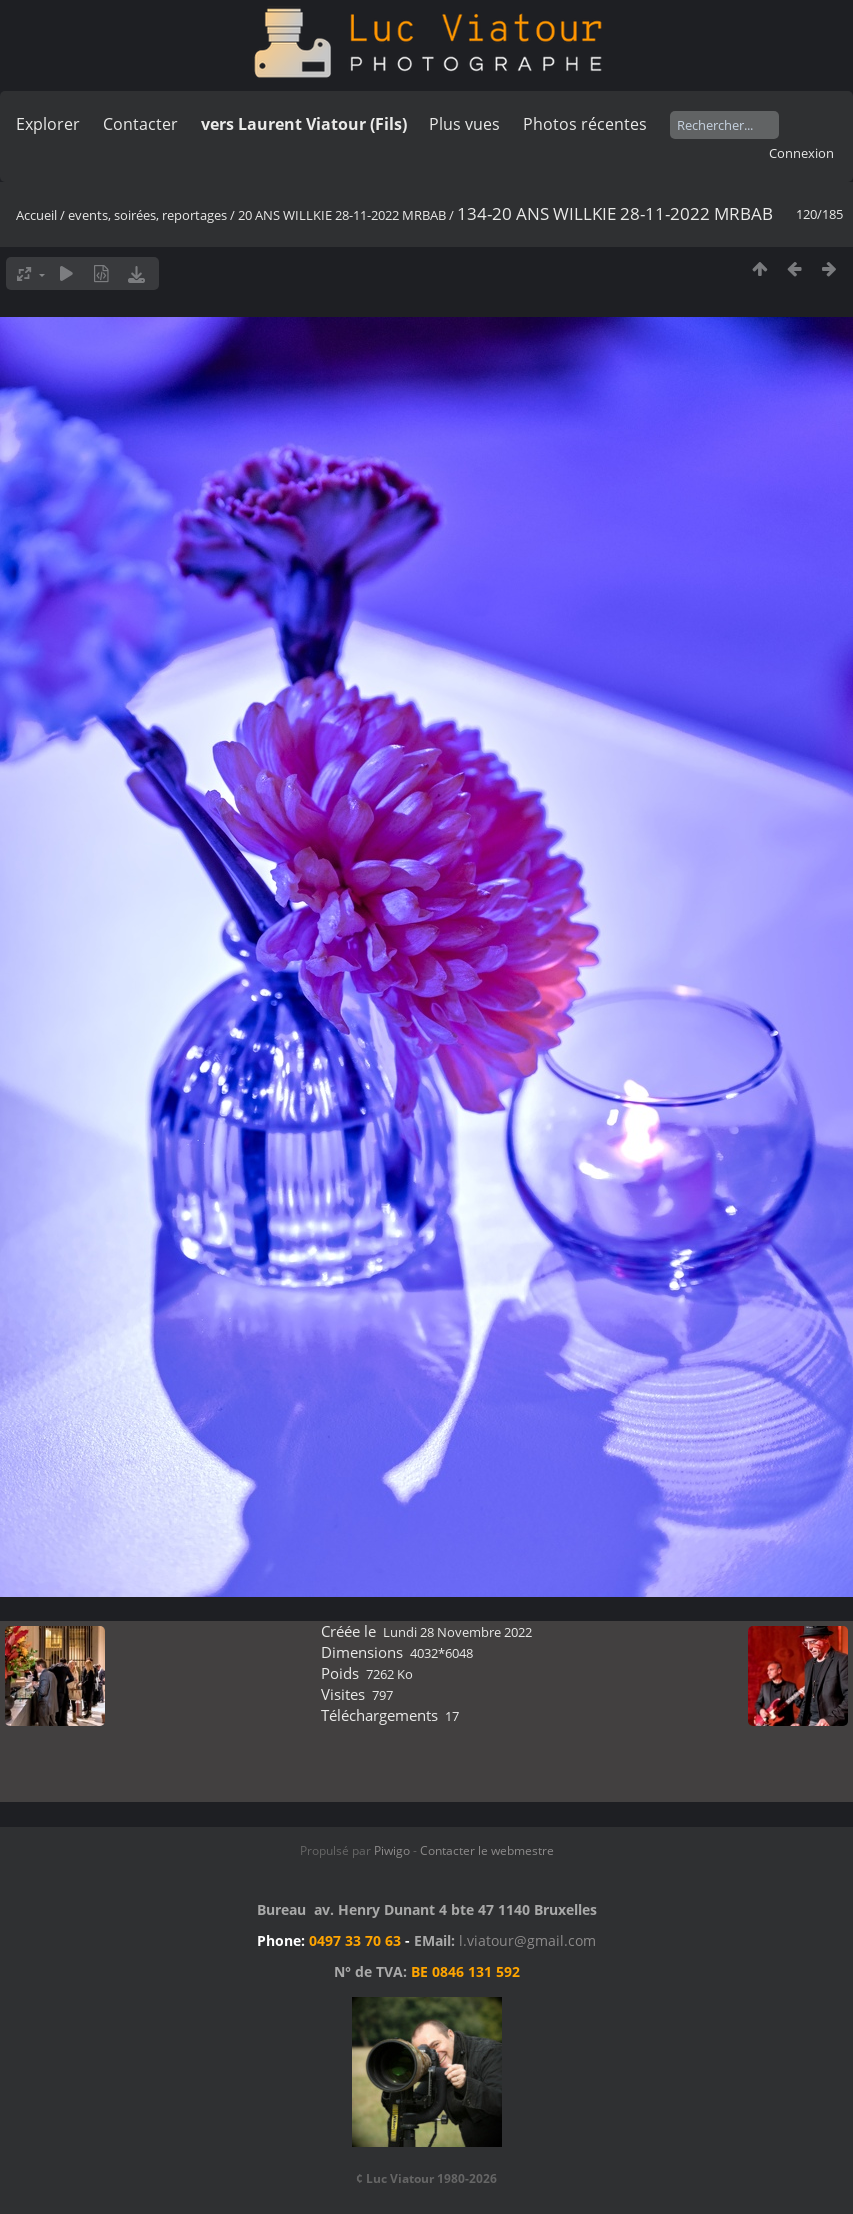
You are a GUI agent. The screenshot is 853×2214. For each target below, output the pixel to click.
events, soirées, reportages (149, 215)
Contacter (140, 124)
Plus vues (464, 124)
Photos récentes (585, 124)
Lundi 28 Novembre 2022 (457, 1632)
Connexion (801, 153)
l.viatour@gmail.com (527, 1940)
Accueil (36, 215)
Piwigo (392, 1850)
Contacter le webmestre (487, 1850)
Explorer (48, 124)
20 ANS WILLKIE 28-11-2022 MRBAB (342, 215)
